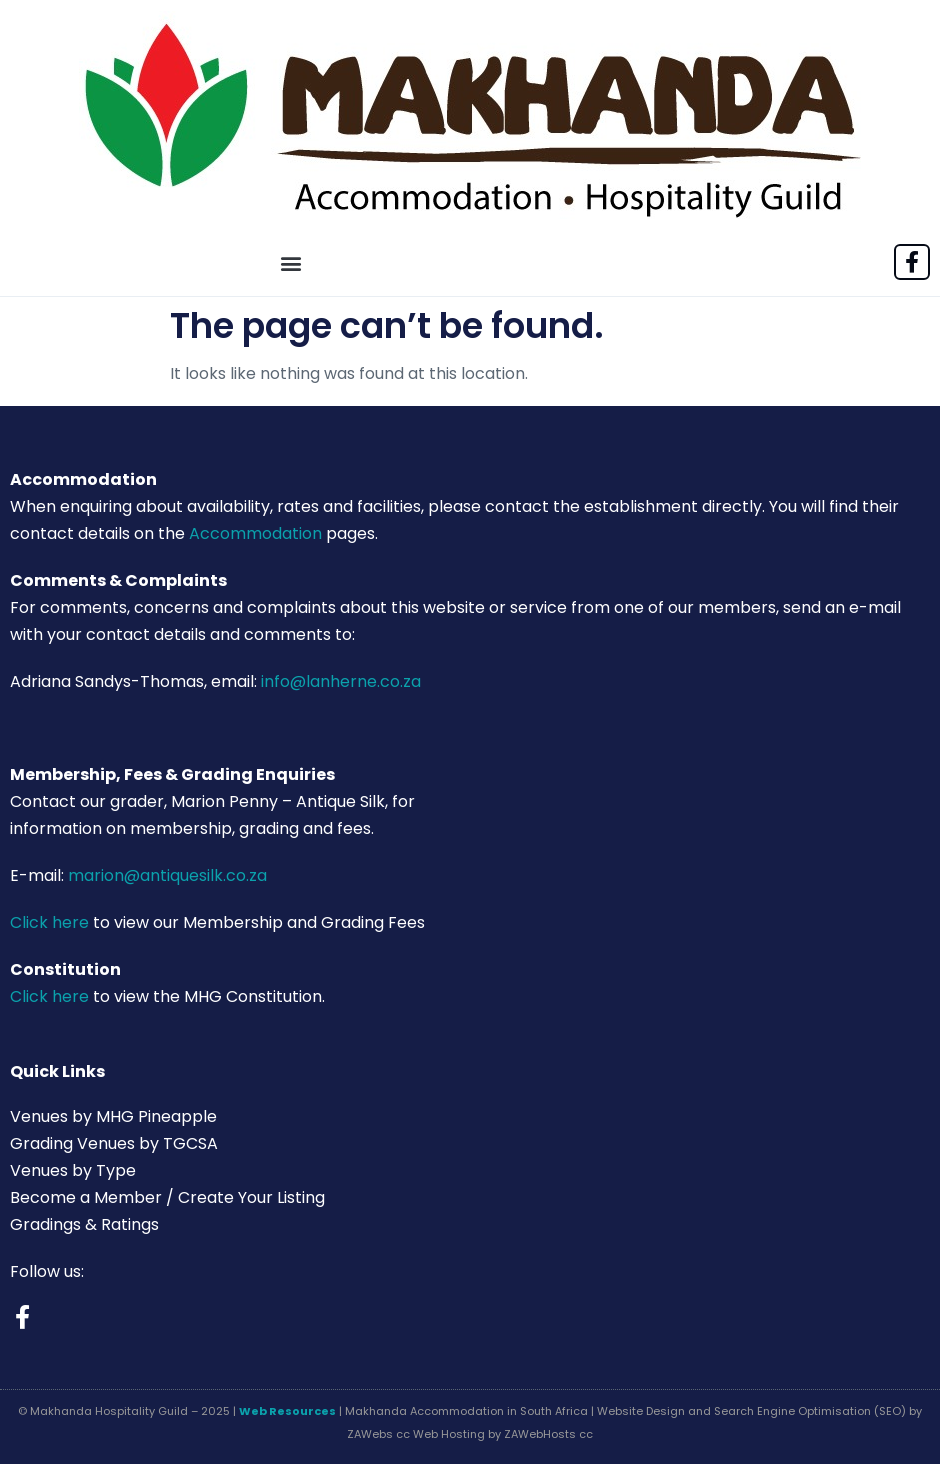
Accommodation (255, 533)
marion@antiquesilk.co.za (167, 875)
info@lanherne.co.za (341, 681)
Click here (49, 922)
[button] (291, 263)
